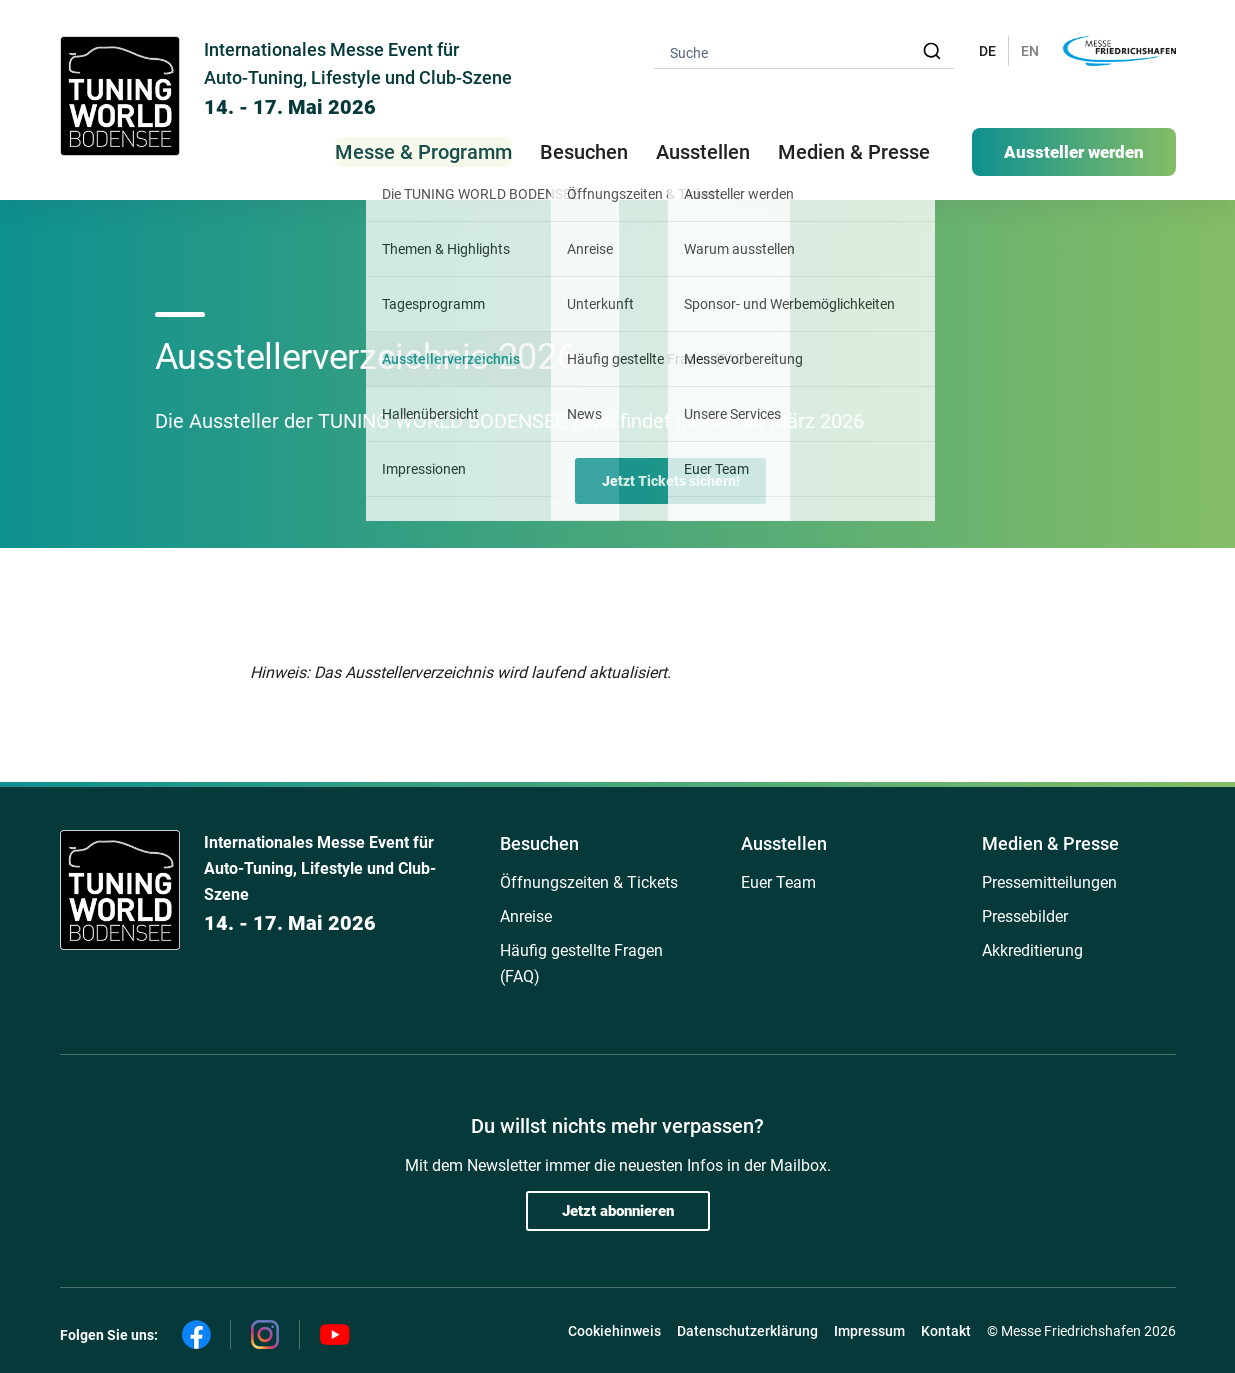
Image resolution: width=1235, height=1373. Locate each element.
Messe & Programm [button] (423, 152)
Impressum (869, 1331)
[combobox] (804, 51)
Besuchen (539, 843)
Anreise (526, 916)
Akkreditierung (1032, 950)
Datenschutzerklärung (747, 1331)
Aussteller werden (1074, 152)
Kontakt (946, 1331)
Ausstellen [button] (703, 152)
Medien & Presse (854, 152)
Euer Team (778, 882)
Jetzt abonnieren (618, 1211)
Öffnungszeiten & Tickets (589, 882)
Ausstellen (784, 843)
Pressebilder (1025, 916)
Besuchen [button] (584, 152)
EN (1030, 51)
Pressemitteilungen (1049, 882)
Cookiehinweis (614, 1331)
